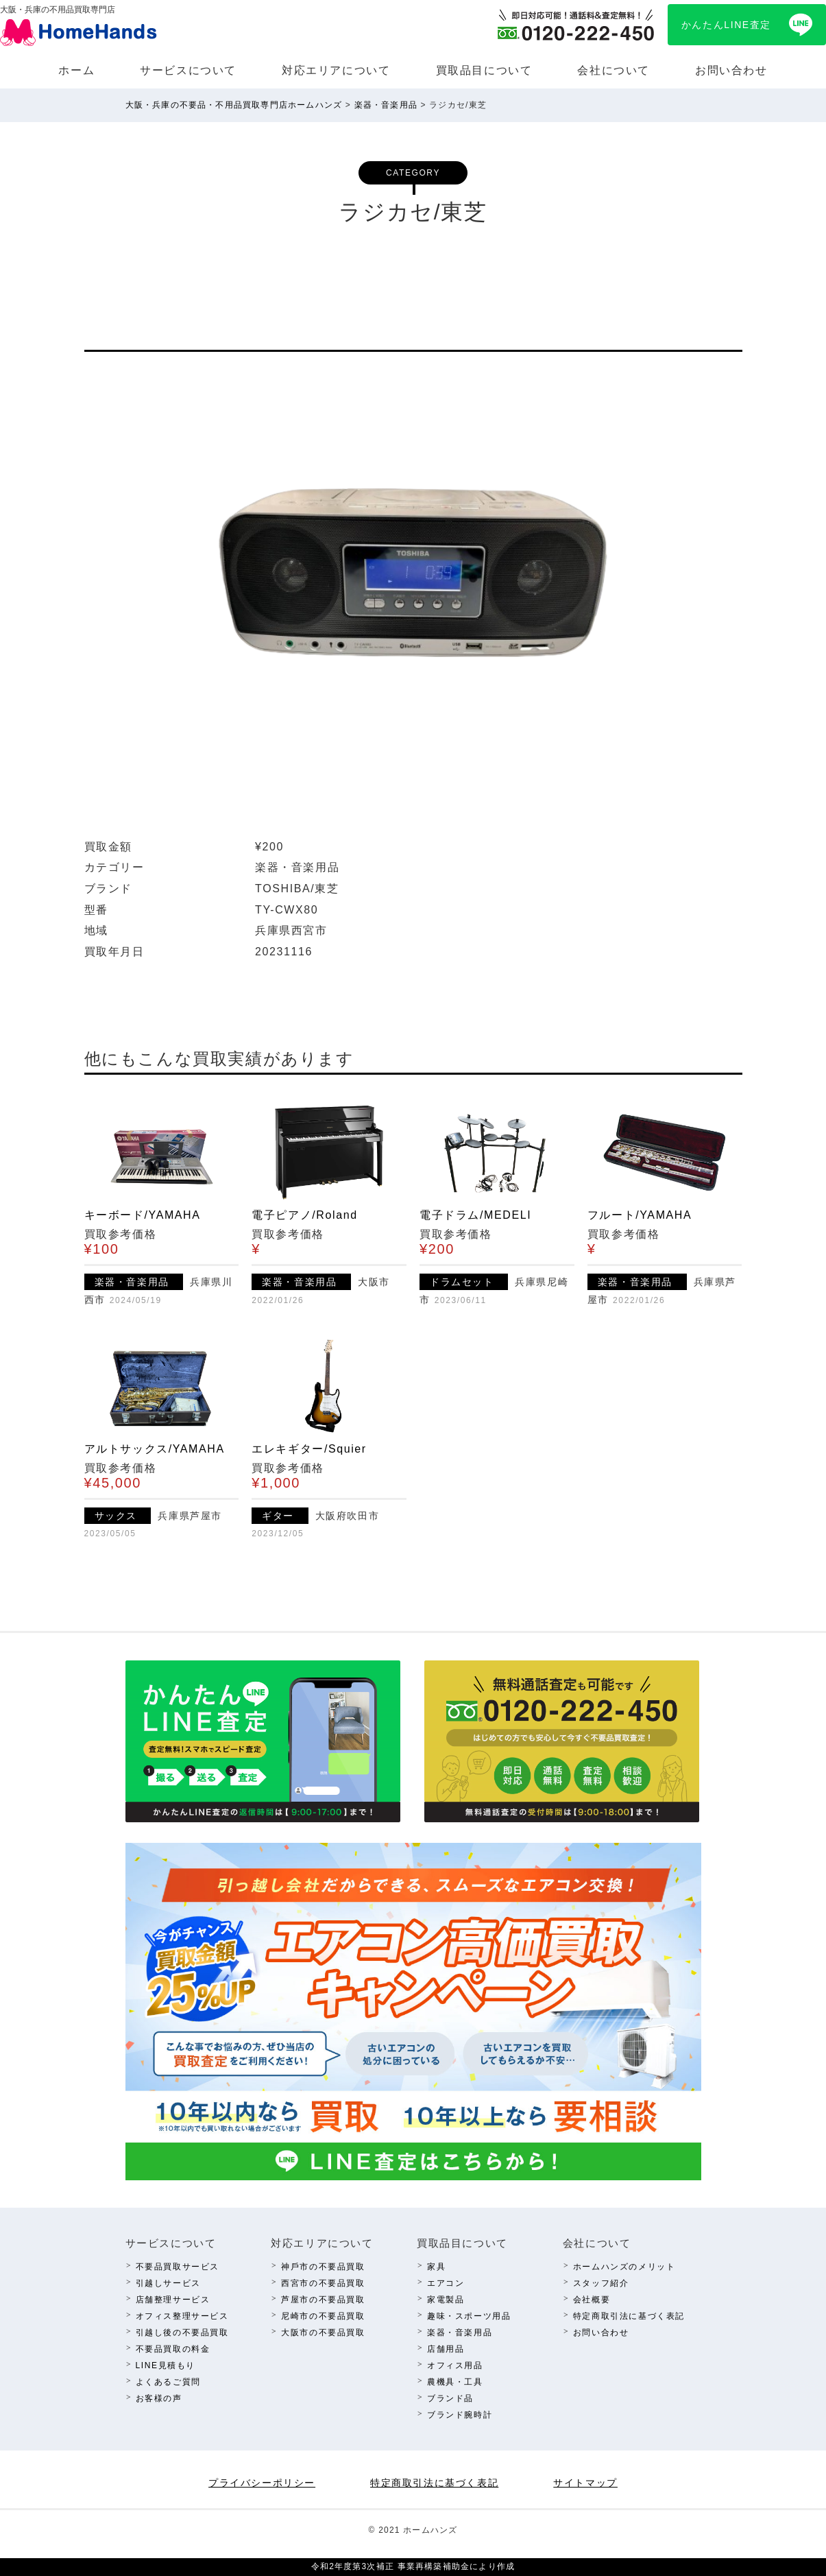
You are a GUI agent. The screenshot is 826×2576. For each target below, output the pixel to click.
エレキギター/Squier (309, 1449)
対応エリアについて (336, 70)
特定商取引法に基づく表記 (629, 2316)
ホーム (76, 70)
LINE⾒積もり (165, 2365)
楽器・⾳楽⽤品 (459, 2332)
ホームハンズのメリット (624, 2266)
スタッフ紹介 (601, 2283)
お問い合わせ (731, 70)
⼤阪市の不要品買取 (323, 2332)
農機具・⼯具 (455, 2382)
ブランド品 (450, 2398)
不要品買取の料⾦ (173, 2349)
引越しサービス (168, 2283)
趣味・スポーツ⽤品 (469, 2316)
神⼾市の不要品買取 (323, 2266)
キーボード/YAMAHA (142, 1215)
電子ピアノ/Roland (304, 1215)
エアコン (445, 2283)
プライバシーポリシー (261, 2483)
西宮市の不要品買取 (323, 2283)
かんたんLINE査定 (726, 24)
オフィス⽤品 (455, 2365)
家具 (436, 2266)
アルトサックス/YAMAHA (154, 1449)
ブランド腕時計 (459, 2415)
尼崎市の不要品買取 (323, 2316)
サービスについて (188, 70)
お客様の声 (159, 2398)
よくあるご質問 (168, 2382)
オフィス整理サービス (182, 2316)
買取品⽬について (484, 70)
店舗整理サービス (173, 2299)
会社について (613, 70)
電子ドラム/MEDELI (475, 1215)
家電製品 (445, 2299)
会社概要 (591, 2299)
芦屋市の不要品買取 (323, 2299)
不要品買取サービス (177, 2266)
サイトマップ (585, 2483)
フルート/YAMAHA (639, 1215)
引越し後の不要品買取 (182, 2332)
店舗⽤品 (445, 2349)
